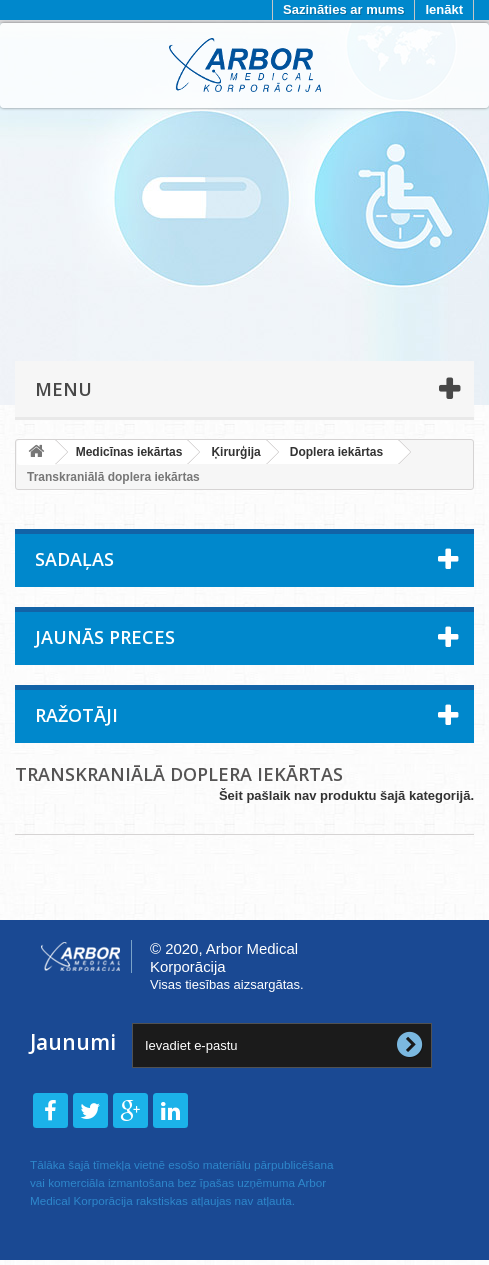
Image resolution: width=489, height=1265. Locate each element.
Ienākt (444, 9)
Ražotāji (76, 715)
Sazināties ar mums (343, 9)
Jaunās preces (105, 637)
